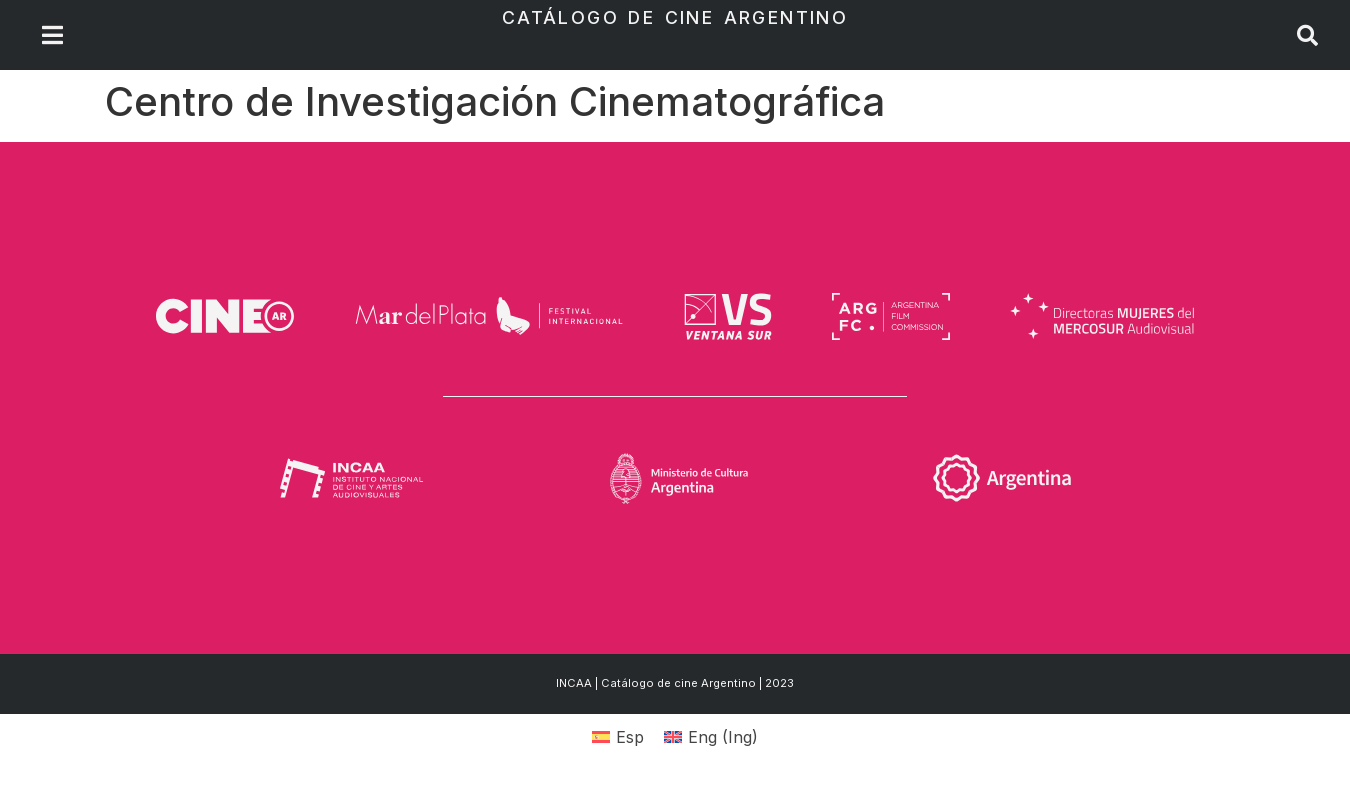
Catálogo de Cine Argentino (675, 17)
